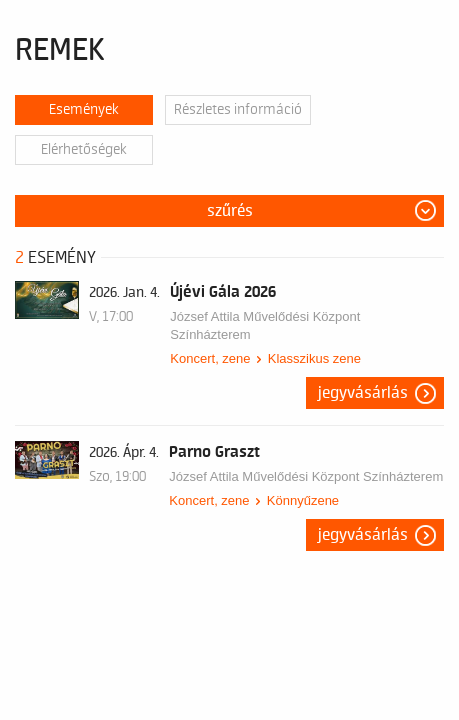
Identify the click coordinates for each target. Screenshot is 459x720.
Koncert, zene (210, 358)
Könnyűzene (303, 500)
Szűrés (230, 211)
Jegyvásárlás (363, 393)
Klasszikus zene (314, 358)
